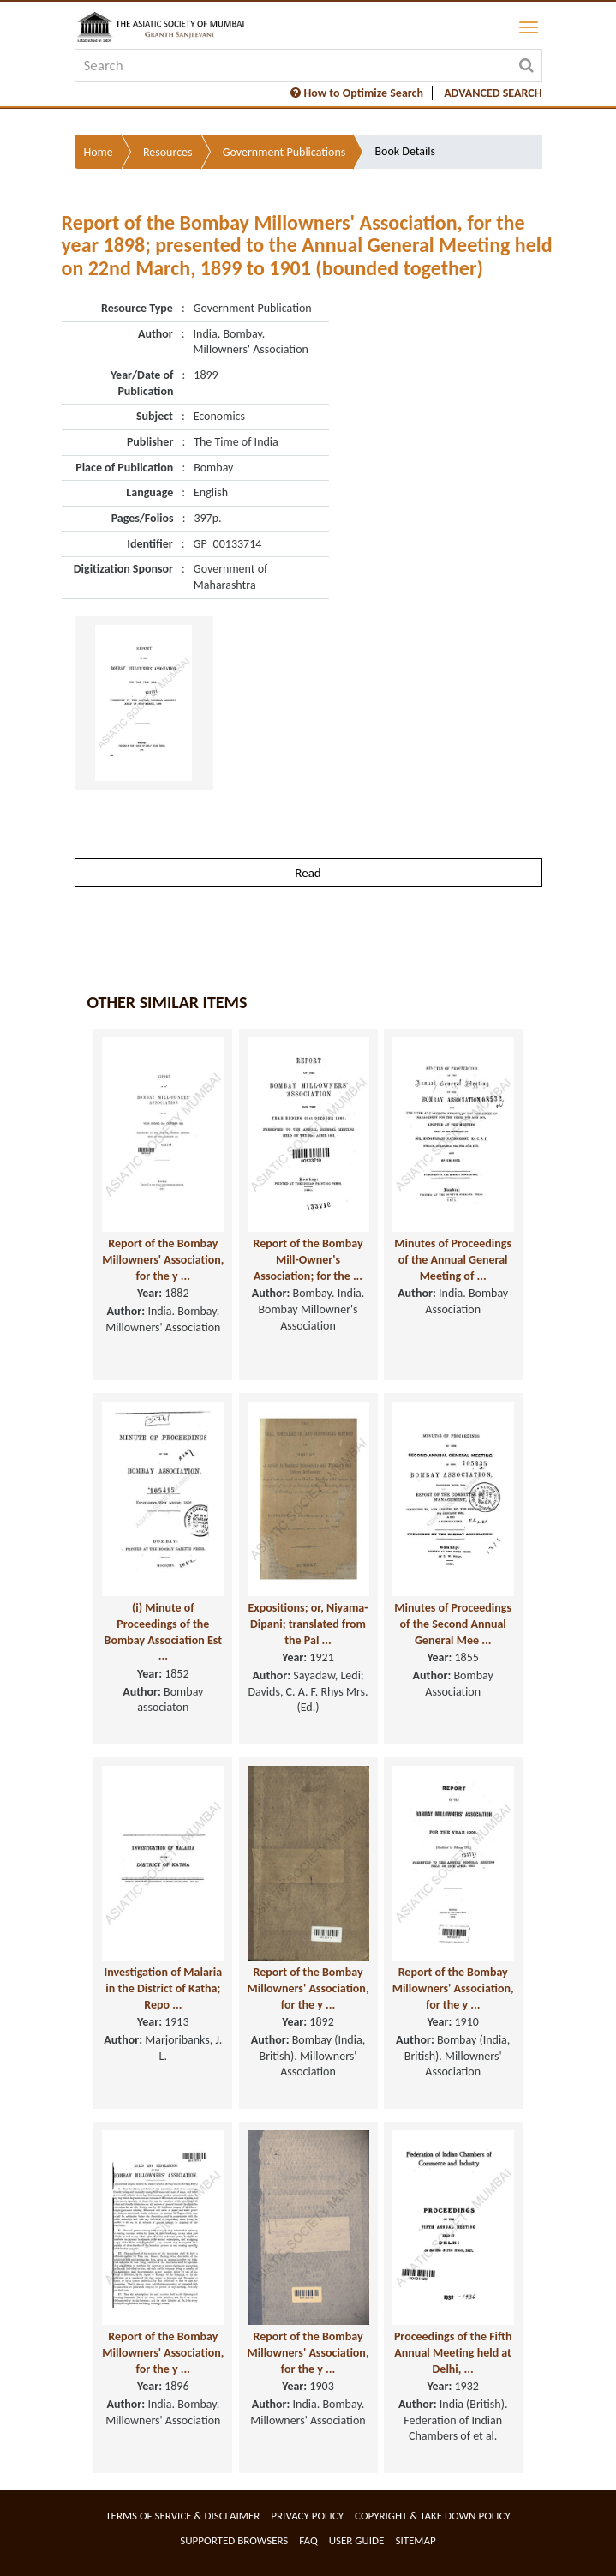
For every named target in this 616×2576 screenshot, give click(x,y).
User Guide (357, 2540)
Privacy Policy (307, 2515)
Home (98, 152)
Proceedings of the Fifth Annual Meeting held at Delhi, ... (453, 2352)
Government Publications (284, 152)
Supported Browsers (234, 2540)
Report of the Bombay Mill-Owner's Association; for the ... (307, 1259)
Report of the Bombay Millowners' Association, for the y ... (163, 1259)
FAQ (308, 2540)
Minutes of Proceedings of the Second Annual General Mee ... (452, 1623)
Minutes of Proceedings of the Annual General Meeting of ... (452, 1259)
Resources (168, 152)
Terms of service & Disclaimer (182, 2515)
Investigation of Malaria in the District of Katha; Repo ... (163, 1988)
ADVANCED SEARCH (492, 93)
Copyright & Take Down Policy (433, 2515)
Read (307, 872)
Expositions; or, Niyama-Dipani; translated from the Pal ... (308, 1623)
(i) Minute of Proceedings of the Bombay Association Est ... (164, 1631)
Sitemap (415, 2540)
